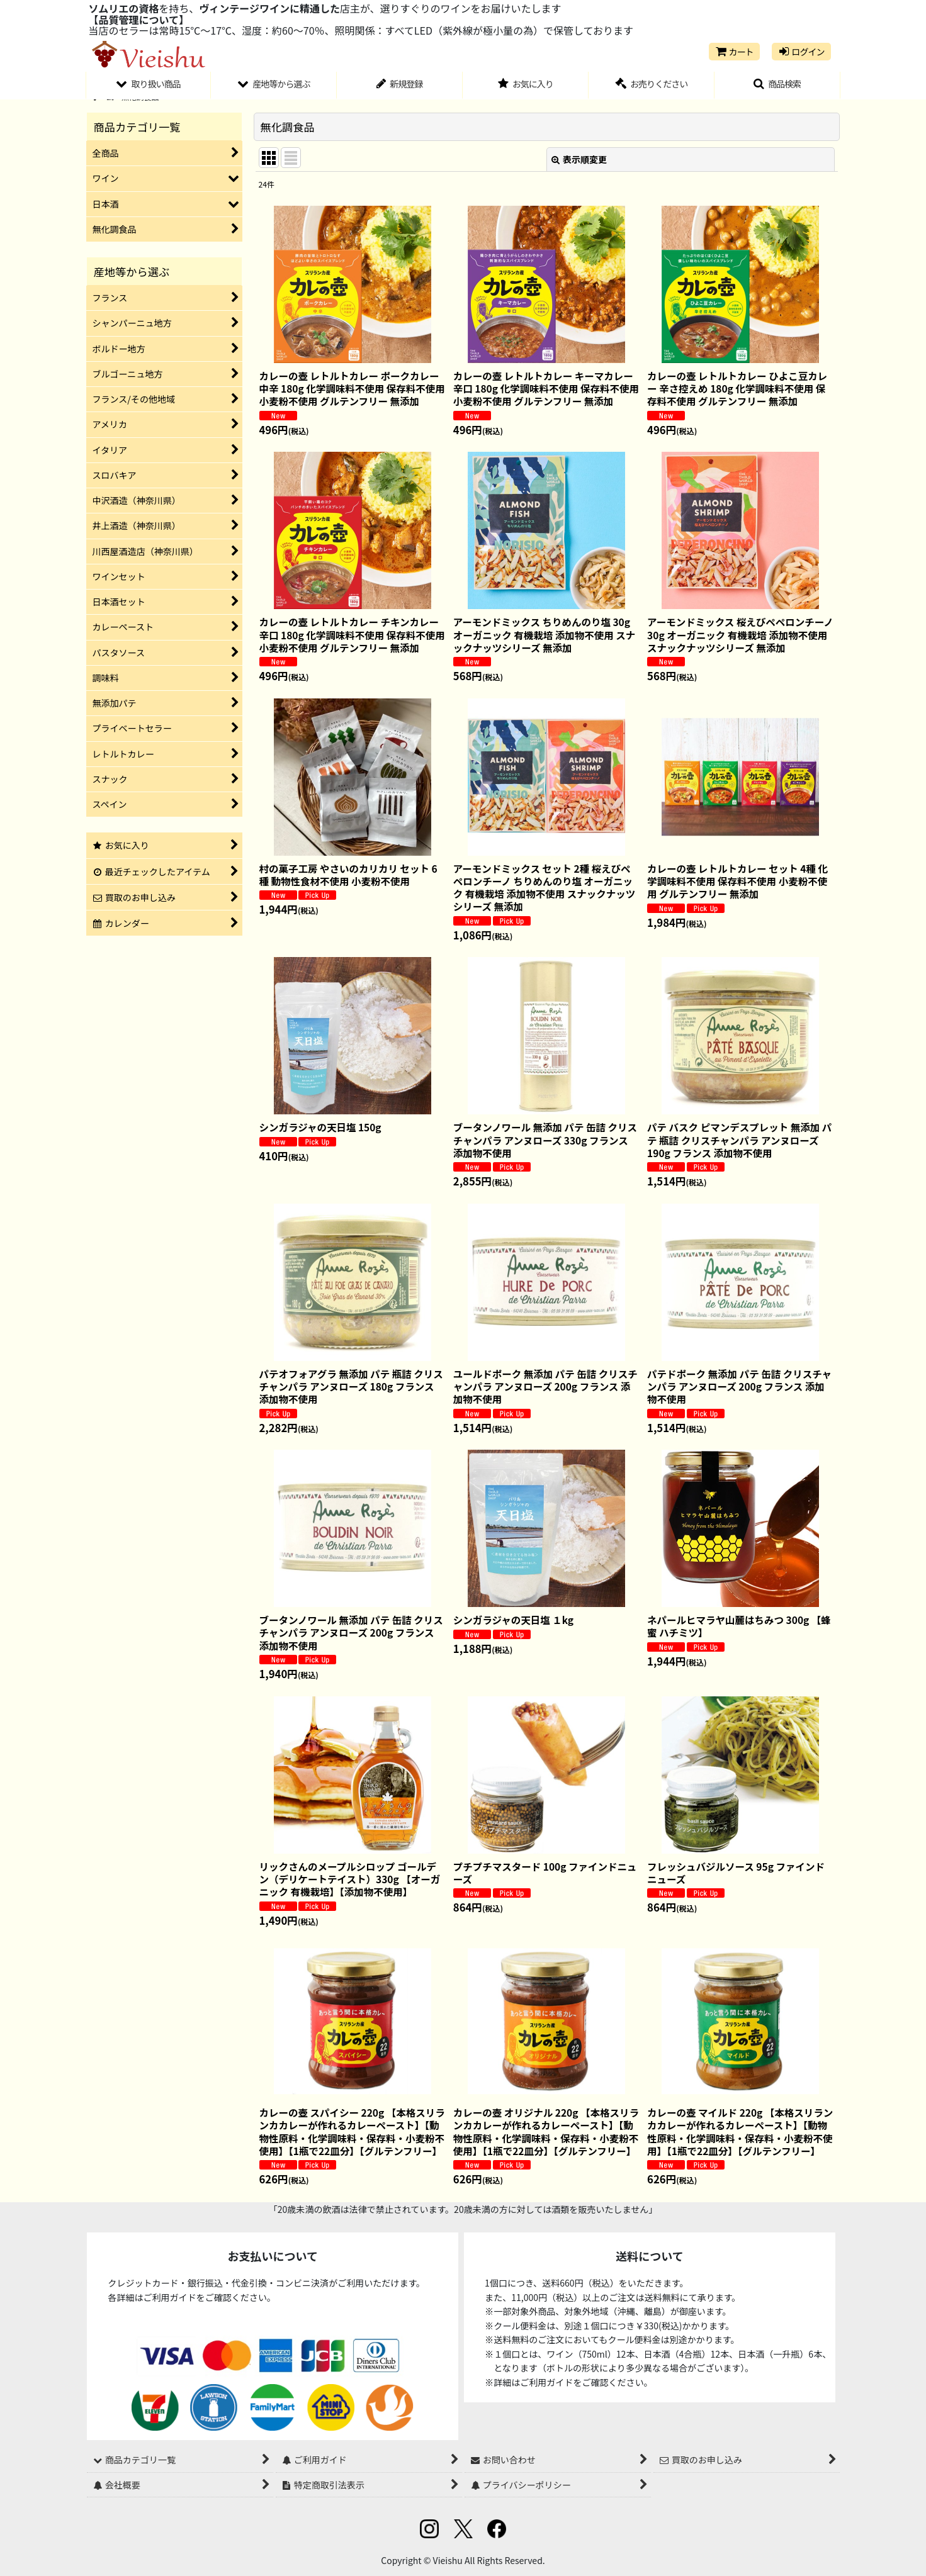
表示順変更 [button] (579, 159)
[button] (777, 85)
